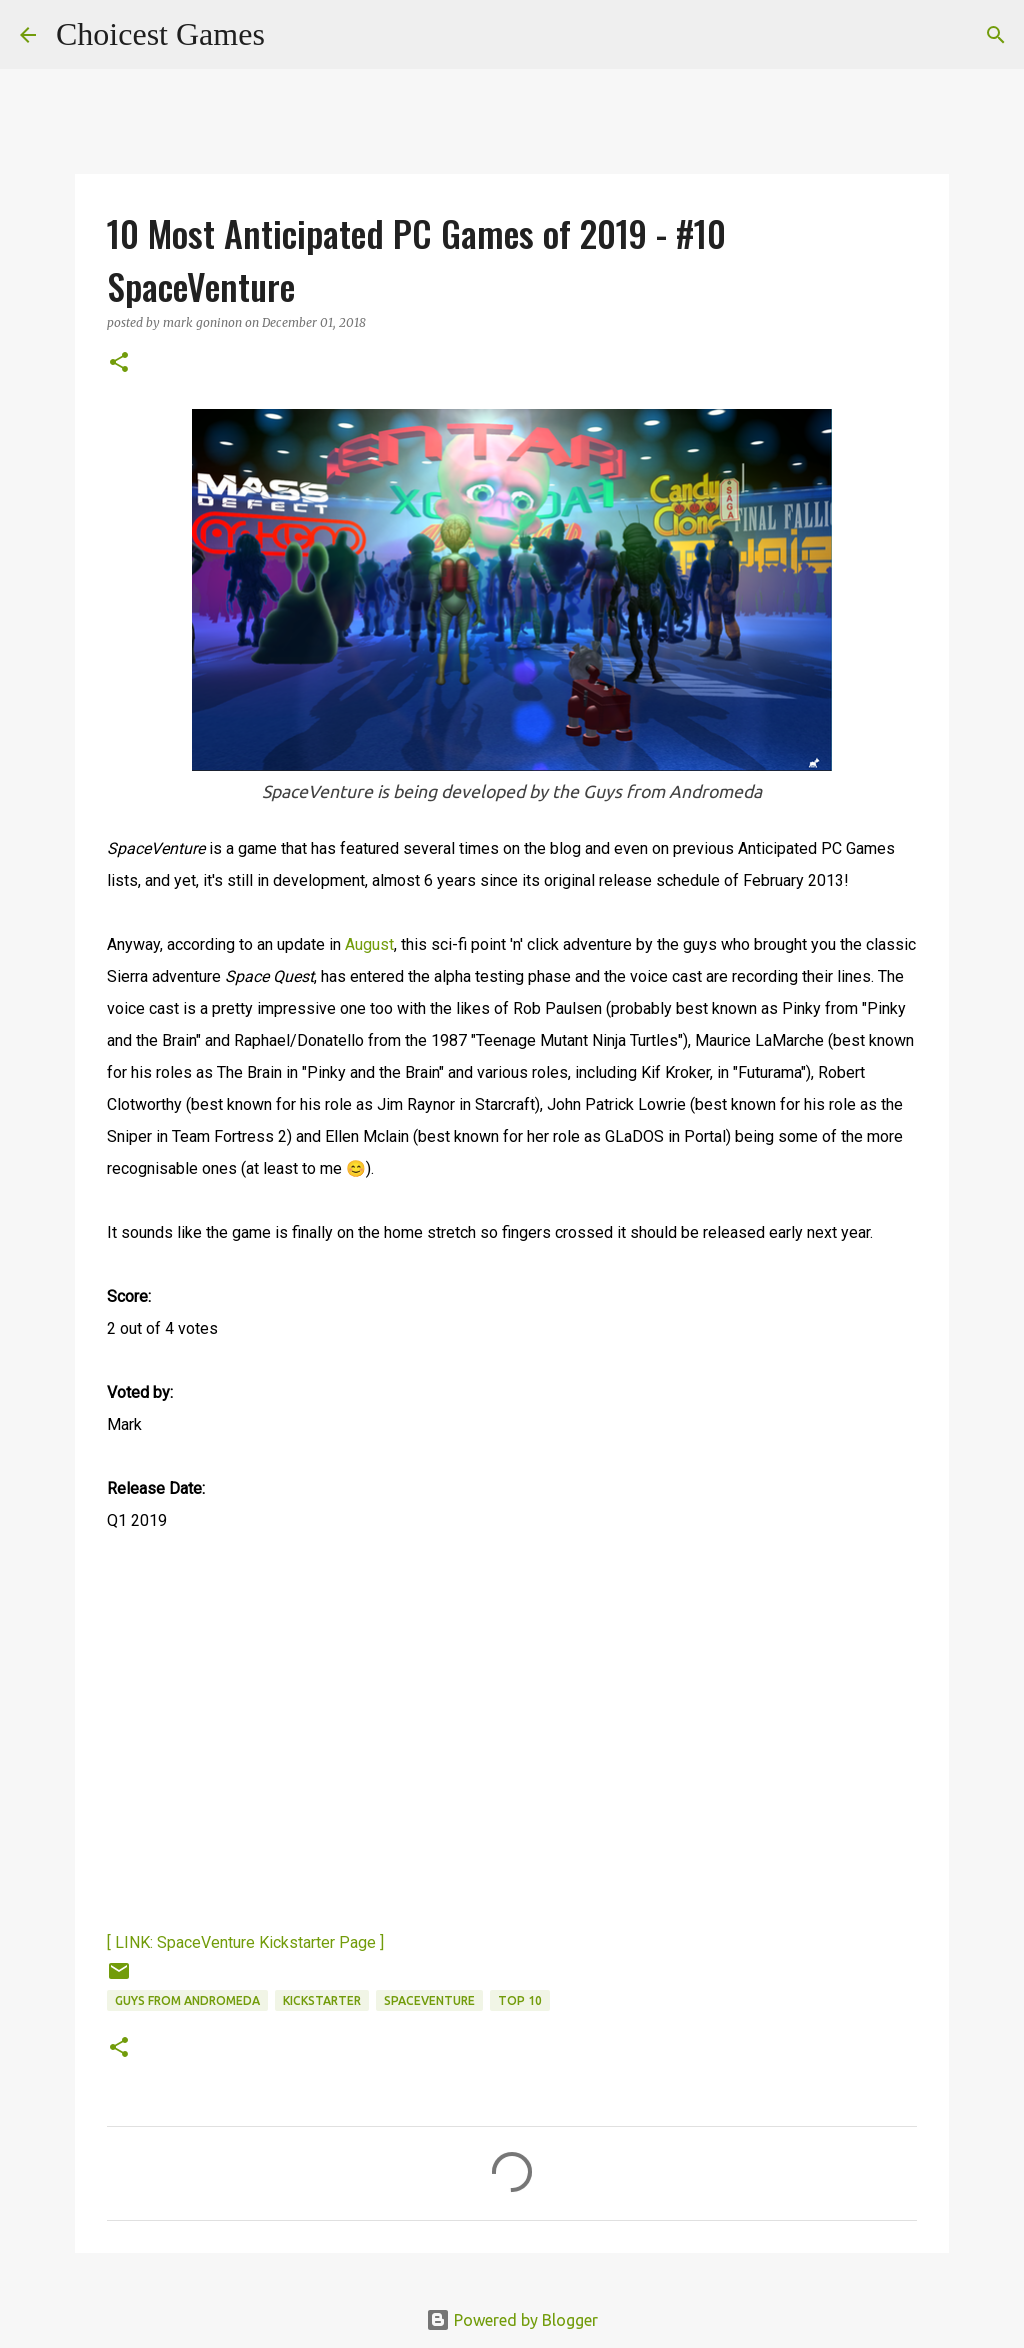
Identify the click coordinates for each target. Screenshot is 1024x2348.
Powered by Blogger (512, 2320)
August (369, 944)
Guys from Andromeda (187, 2000)
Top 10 (520, 2000)
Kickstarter (322, 2000)
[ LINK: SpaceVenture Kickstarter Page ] (245, 1942)
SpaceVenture (429, 2000)
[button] (119, 363)
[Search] (293, 35)
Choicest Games (160, 34)
